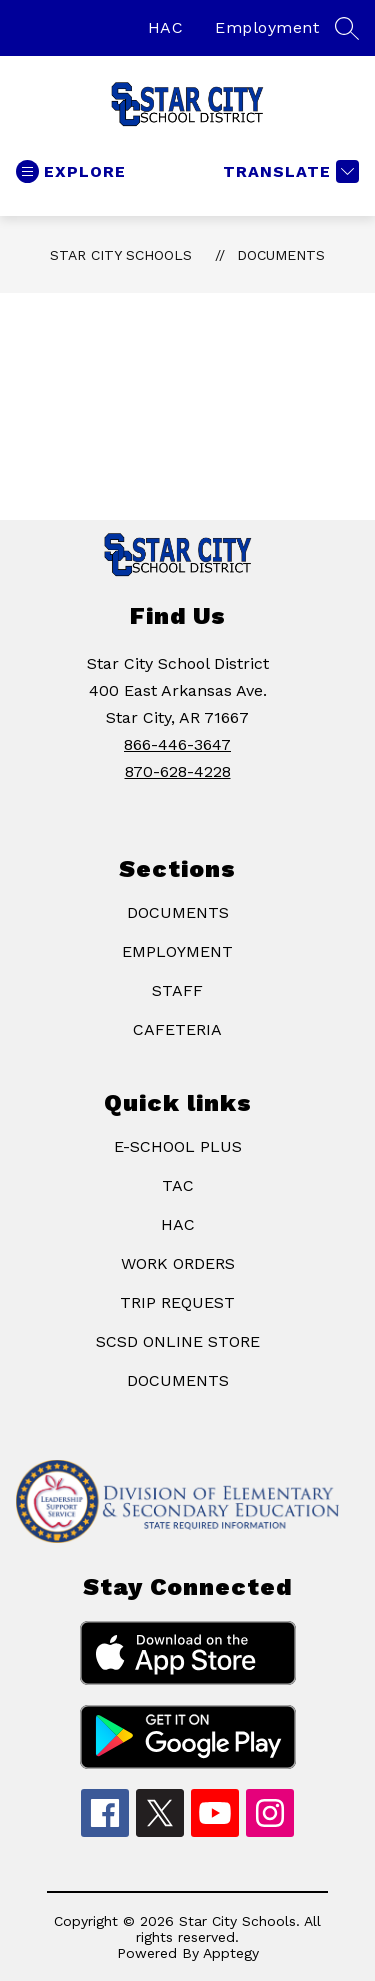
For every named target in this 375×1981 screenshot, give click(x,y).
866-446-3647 (177, 744)
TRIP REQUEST (177, 1302)
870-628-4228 (178, 771)
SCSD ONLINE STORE (178, 1341)
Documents (281, 255)
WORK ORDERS (178, 1263)
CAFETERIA (177, 1029)
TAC (178, 1185)
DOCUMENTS (178, 912)
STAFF (177, 990)
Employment (267, 27)
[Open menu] (71, 171)
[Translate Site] (288, 171)
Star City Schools (121, 255)
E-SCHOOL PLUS (178, 1146)
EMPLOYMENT (177, 951)
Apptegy (231, 1953)
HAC (166, 27)
